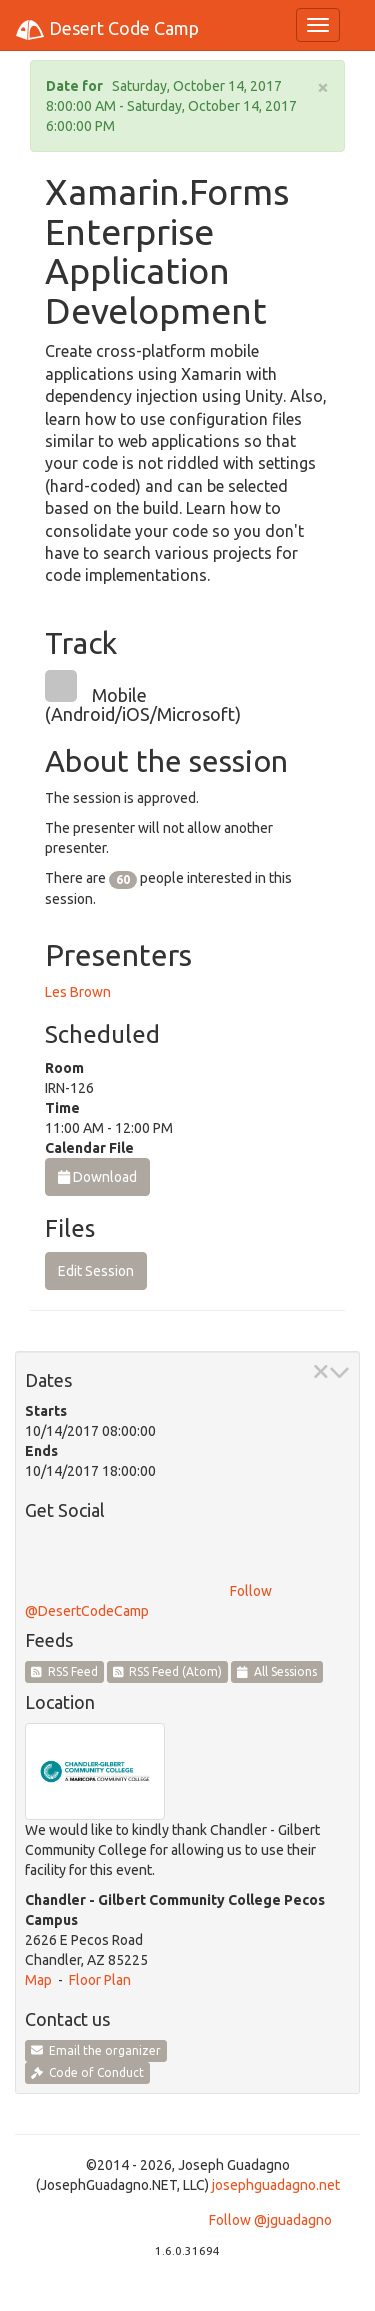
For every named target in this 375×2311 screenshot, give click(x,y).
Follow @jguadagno (270, 2220)
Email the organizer (96, 2050)
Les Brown (78, 992)
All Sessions (277, 1671)
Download (97, 1177)
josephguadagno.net (276, 2185)
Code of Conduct (87, 2072)
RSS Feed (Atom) (168, 1671)
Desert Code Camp (107, 30)
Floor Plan (100, 1980)
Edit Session (96, 1271)
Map (38, 1980)
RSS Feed (64, 1671)
